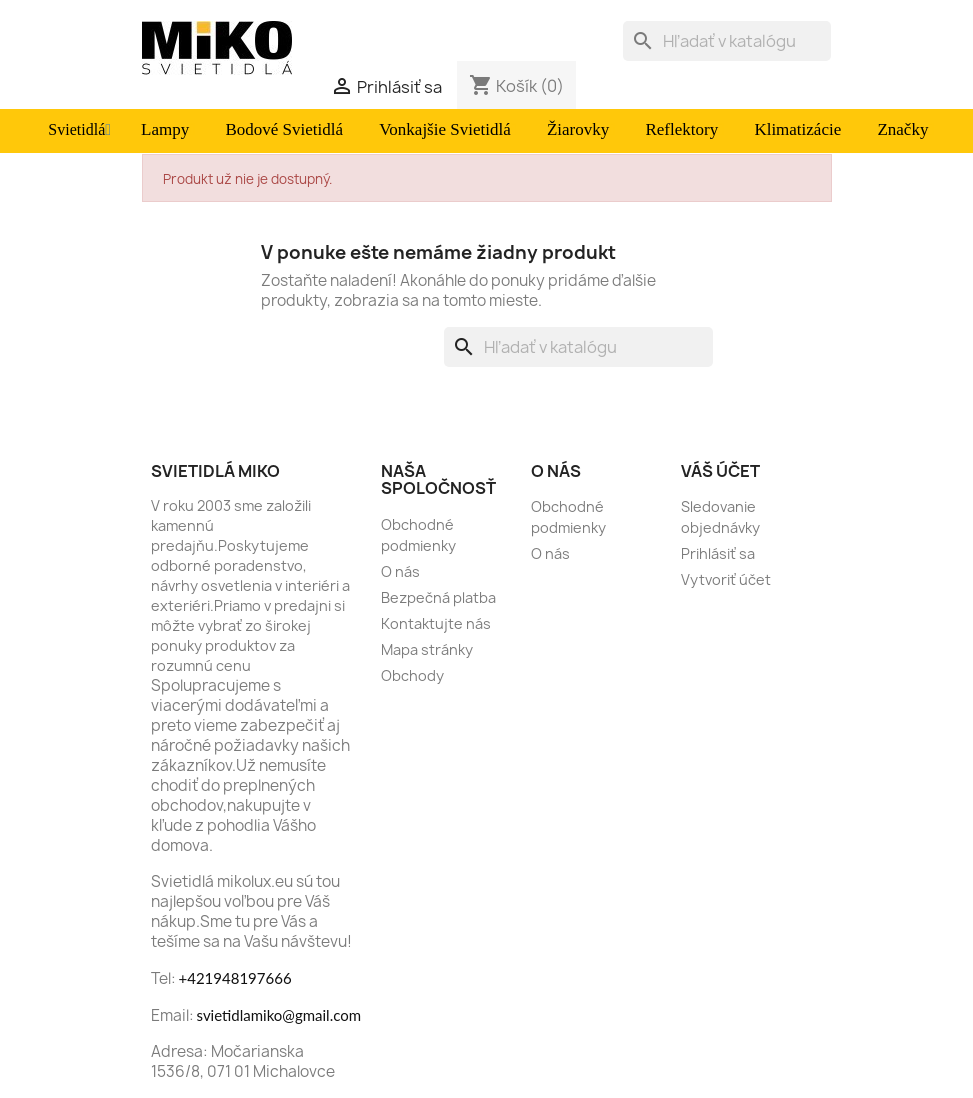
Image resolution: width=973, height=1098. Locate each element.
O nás (400, 571)
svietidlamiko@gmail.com (279, 1015)
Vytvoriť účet (726, 579)
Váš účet (720, 471)
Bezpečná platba (438, 597)
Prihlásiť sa (718, 553)
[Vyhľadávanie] (727, 41)
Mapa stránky (427, 649)
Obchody (412, 675)
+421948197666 (235, 978)
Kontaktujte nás (436, 623)
